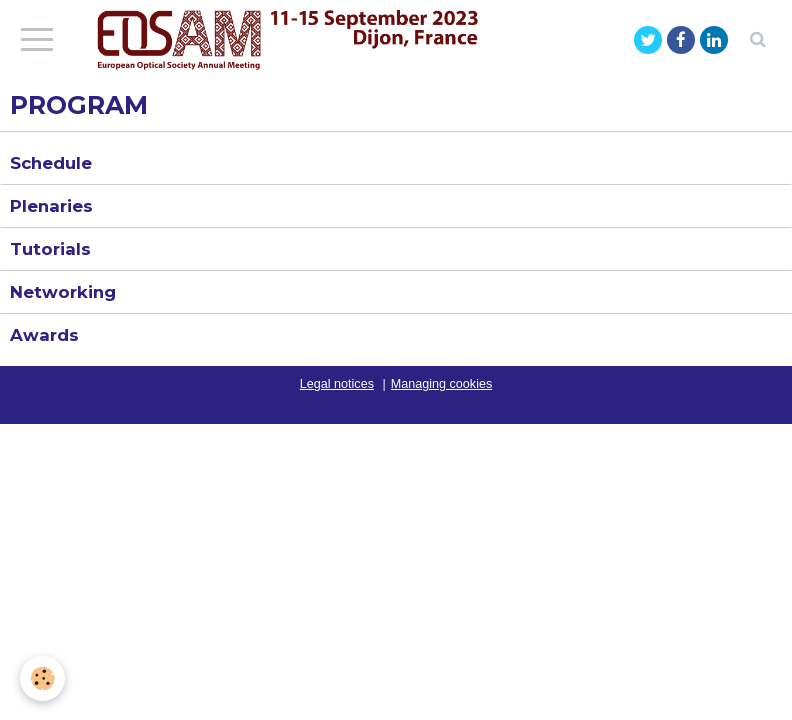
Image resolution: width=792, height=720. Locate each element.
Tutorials (50, 249)
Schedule (51, 163)
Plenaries (51, 206)
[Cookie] (42, 678)
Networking (63, 292)
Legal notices (337, 384)
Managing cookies (442, 384)
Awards (44, 335)
